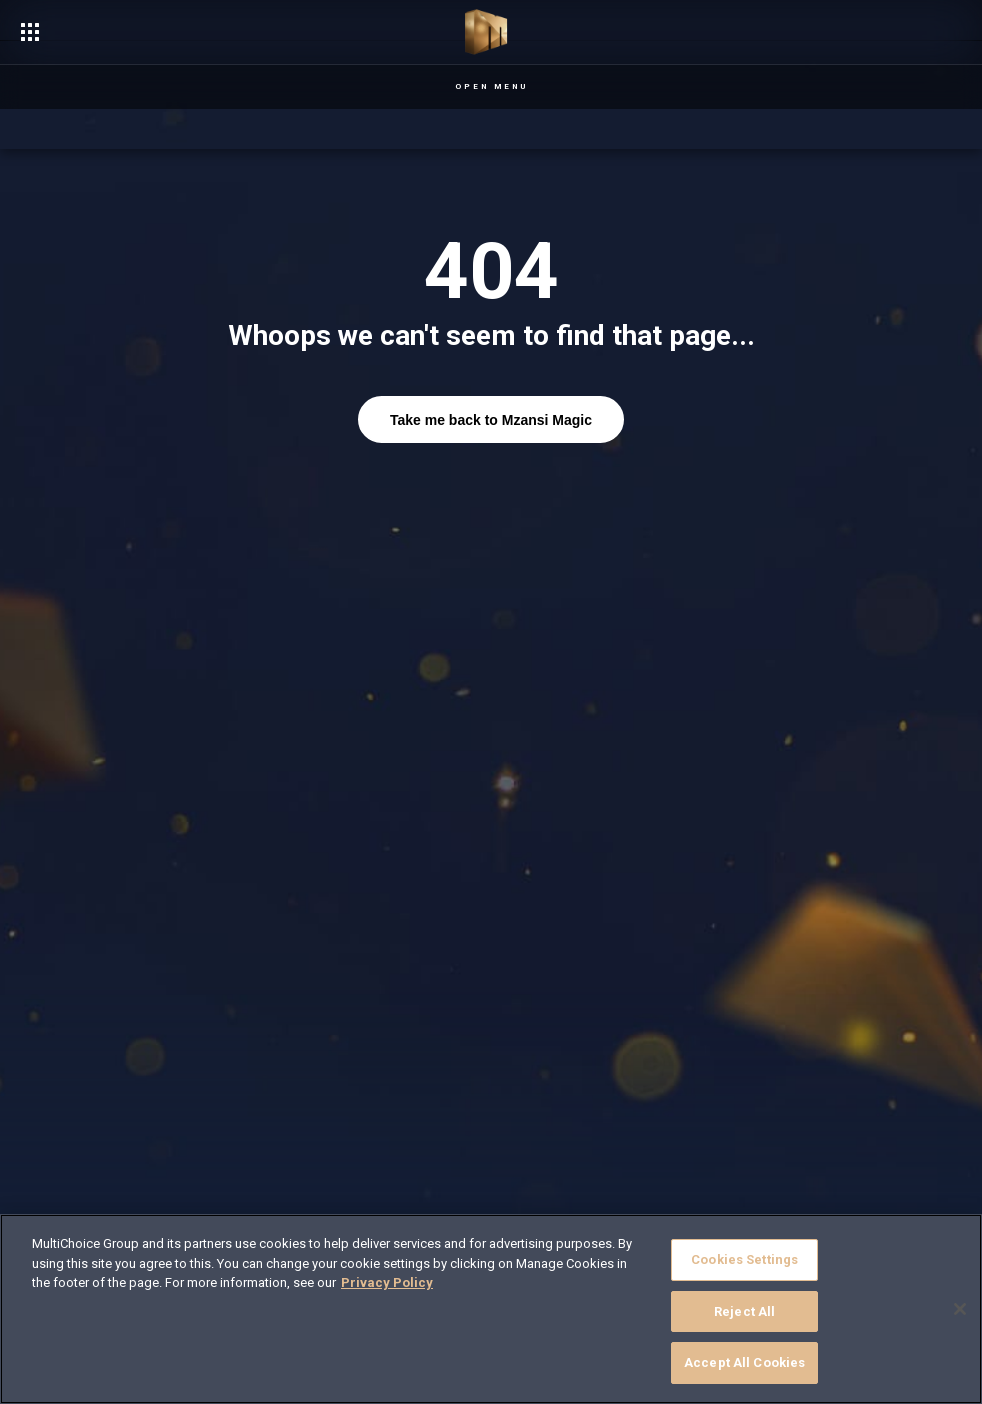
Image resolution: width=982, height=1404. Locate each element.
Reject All (744, 1311)
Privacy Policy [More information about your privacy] (387, 1282)
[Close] (960, 1309)
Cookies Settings (744, 1259)
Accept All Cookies (744, 1362)
